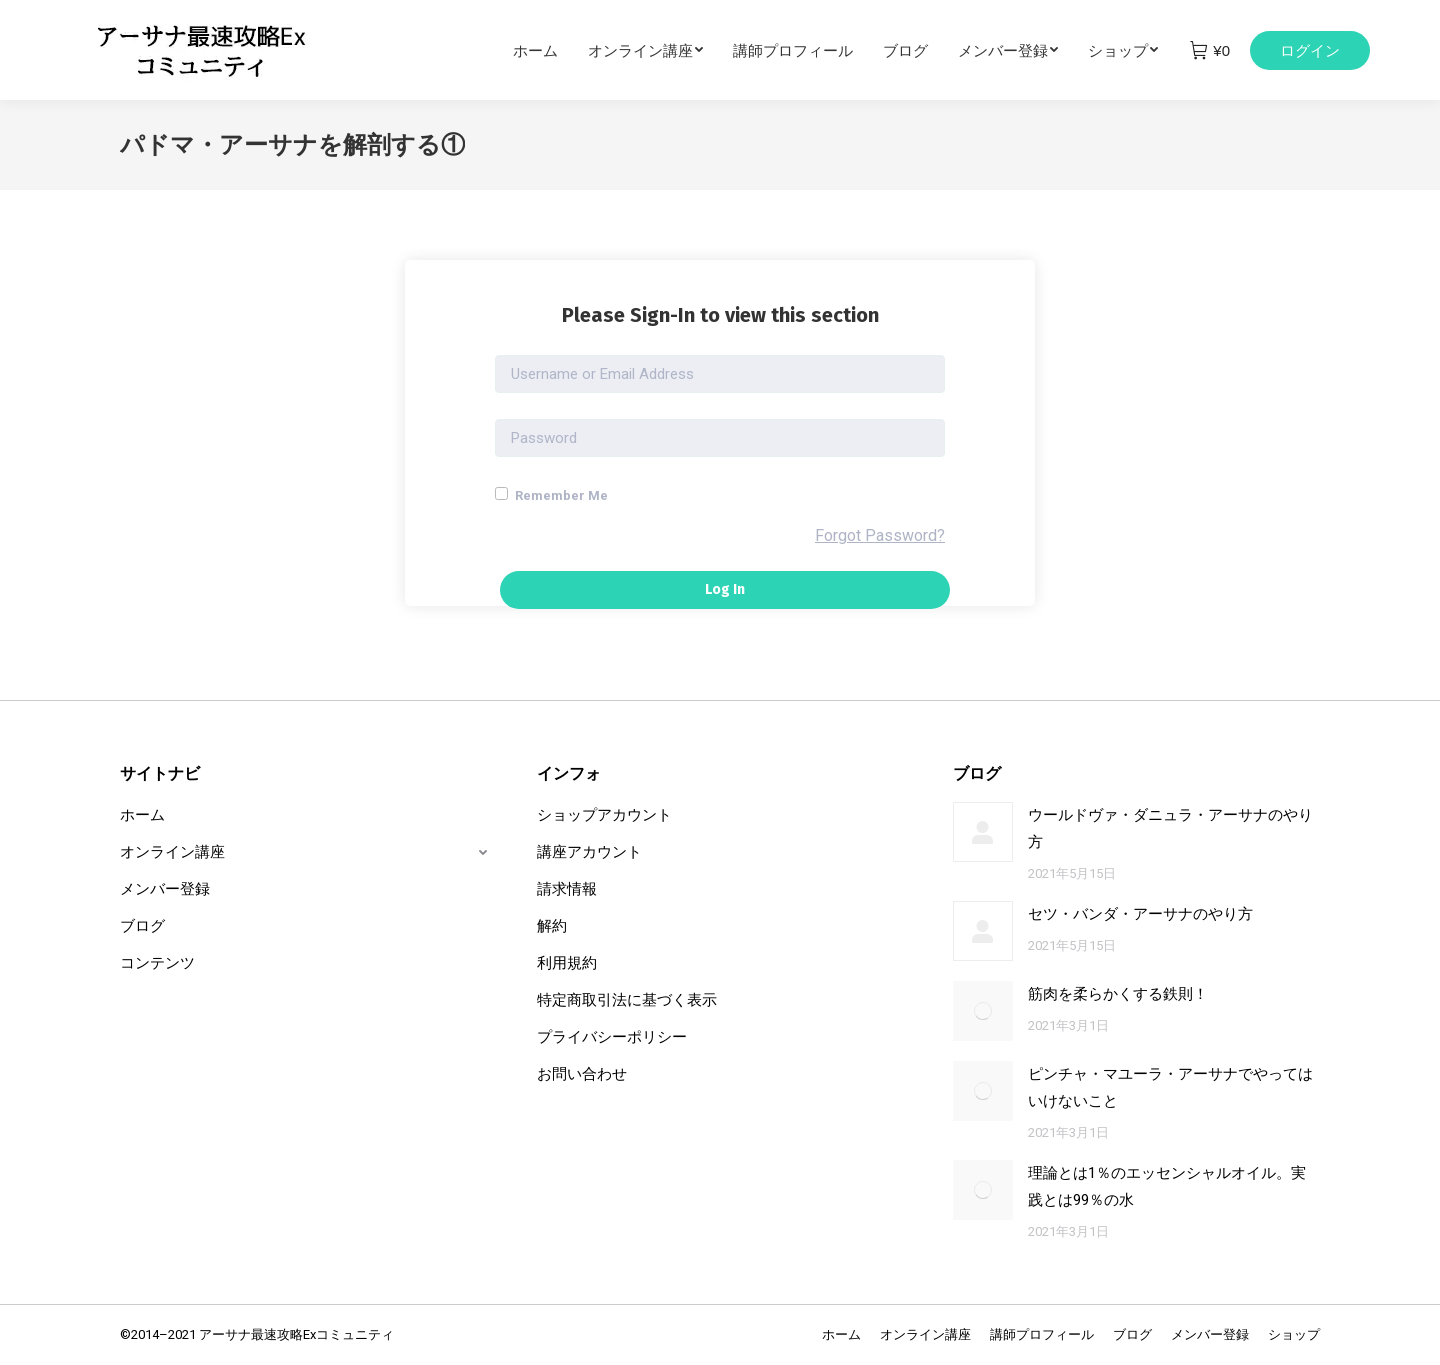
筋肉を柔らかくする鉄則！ (1118, 994)
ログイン (1310, 50)
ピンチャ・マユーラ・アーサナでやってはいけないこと (1170, 1087)
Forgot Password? (880, 535)
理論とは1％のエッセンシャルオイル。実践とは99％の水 (1167, 1186)
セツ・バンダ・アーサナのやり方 (1140, 914)
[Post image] (983, 832)
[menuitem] (550, 50)
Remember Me (551, 495)
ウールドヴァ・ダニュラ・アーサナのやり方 (1170, 828)
